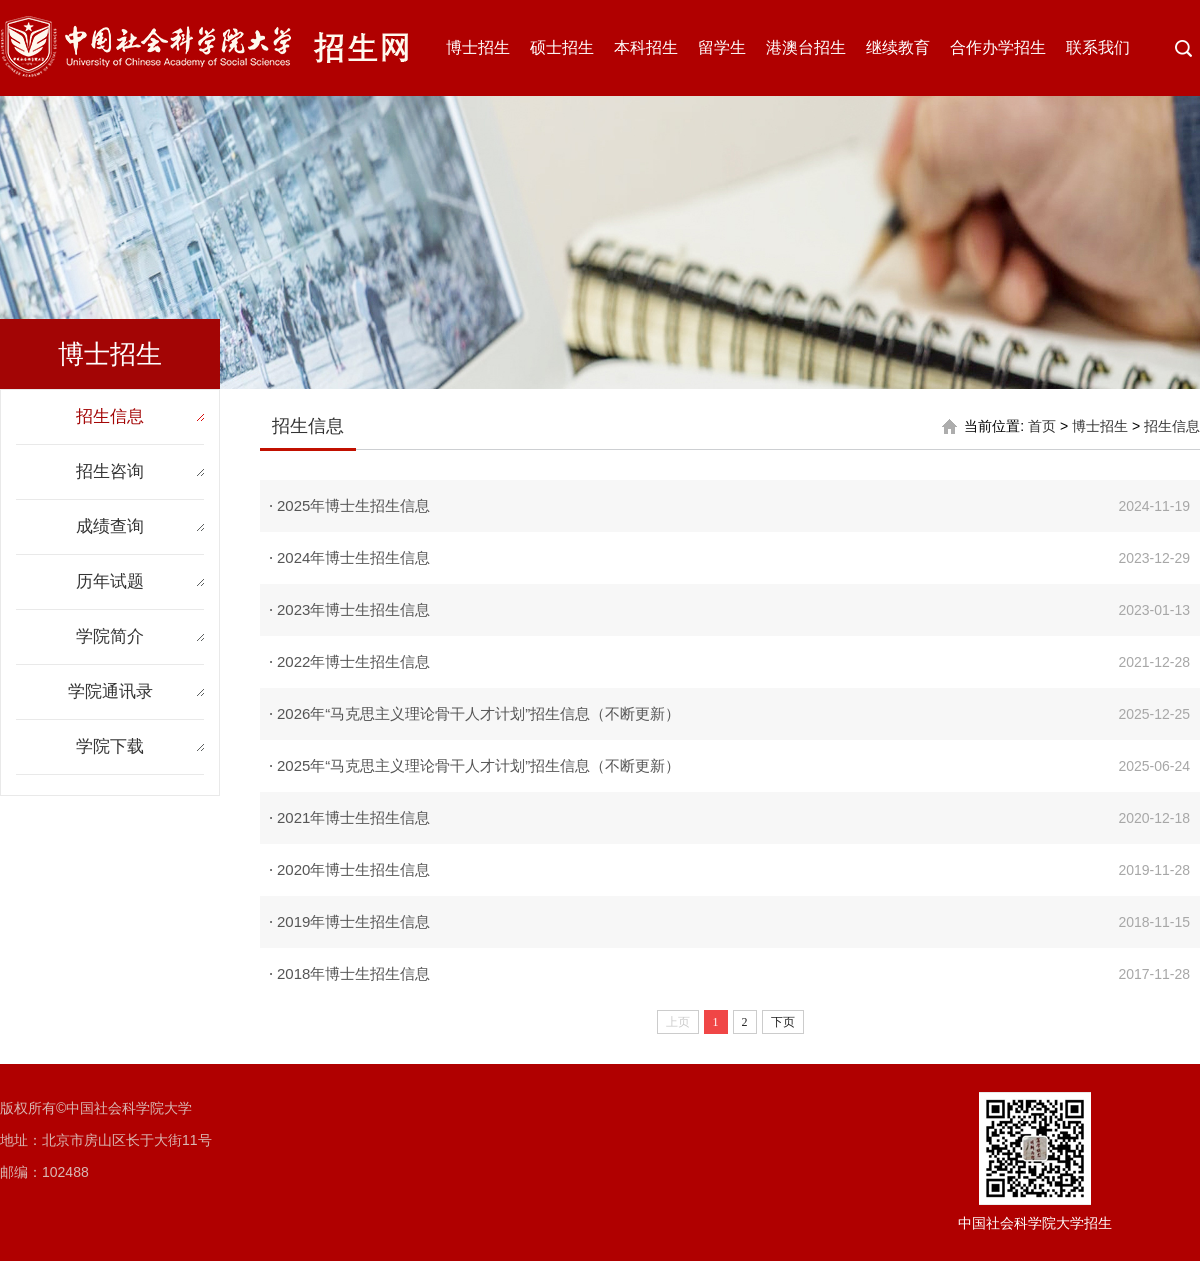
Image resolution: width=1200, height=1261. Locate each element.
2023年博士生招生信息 (353, 609)
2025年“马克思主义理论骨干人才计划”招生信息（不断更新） (478, 765)
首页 (1042, 426)
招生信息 (110, 416)
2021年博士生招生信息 (353, 817)
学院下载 (110, 746)
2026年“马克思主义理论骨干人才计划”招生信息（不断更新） (478, 713)
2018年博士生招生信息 (353, 973)
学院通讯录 (110, 691)
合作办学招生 (998, 47)
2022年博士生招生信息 (353, 661)
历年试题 (110, 581)
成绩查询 (110, 526)
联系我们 (1098, 47)
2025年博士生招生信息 (353, 505)
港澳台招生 (806, 47)
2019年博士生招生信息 (353, 921)
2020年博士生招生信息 (353, 869)
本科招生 (646, 47)
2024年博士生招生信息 (353, 557)
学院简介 (110, 636)
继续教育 (898, 47)
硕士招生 (562, 47)
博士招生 (478, 47)
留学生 (722, 47)
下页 (783, 1022)
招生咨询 (110, 471)
